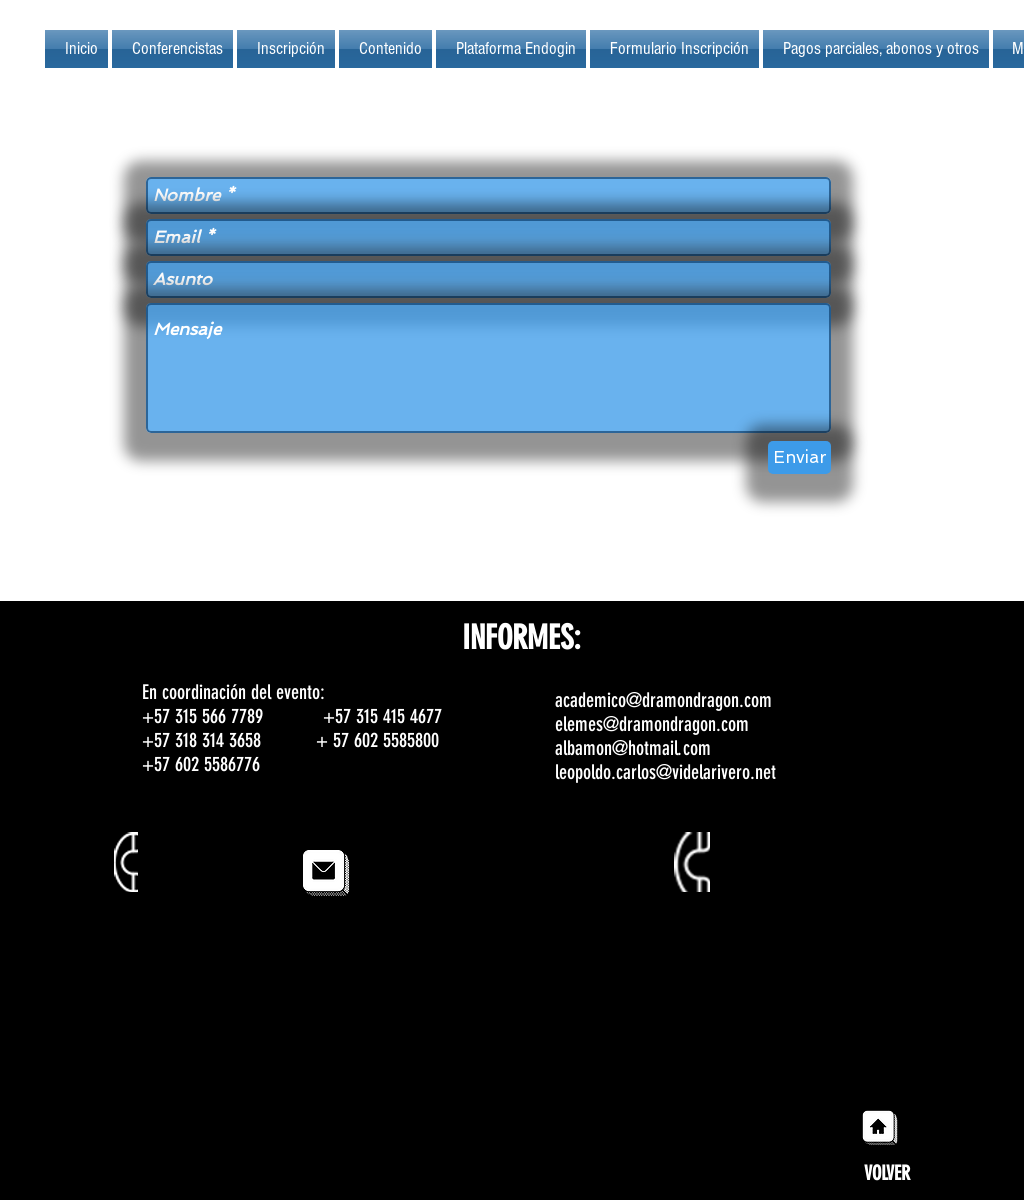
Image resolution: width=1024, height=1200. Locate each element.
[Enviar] (799, 457)
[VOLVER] (886, 1173)
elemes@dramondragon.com (652, 724)
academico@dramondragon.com (663, 700)
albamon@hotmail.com (633, 748)
